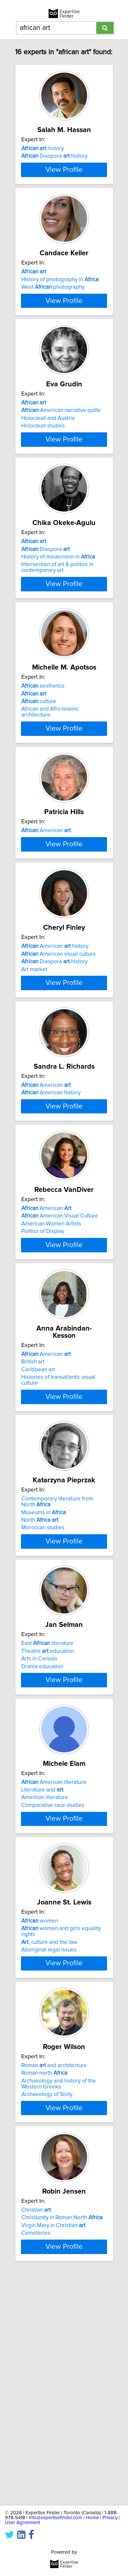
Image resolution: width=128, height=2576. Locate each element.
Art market (34, 1089)
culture (38, 778)
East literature (47, 1825)
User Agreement (22, 2522)
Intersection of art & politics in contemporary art (57, 637)
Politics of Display (42, 1393)
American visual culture (58, 1074)
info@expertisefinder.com (55, 2517)
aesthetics (42, 763)
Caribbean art (38, 1537)
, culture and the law (49, 2150)
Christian (36, 2432)
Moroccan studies (42, 1702)
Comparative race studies (52, 2000)
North (39, 1695)
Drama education (42, 1848)
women (39, 2129)
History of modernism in (58, 626)
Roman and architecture (54, 2281)
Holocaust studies (43, 482)
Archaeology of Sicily (46, 2310)
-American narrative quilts (61, 467)
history (42, 156)
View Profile (64, 198)
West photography (52, 323)
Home (92, 2517)
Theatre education (47, 1833)
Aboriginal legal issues (49, 2158)
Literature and (42, 1985)
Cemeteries (35, 2455)
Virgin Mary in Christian (53, 2448)
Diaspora (45, 619)
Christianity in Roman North (61, 2440)
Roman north (44, 2288)
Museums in (43, 1687)
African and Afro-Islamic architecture (50, 789)
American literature (53, 1977)
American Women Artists (51, 1385)
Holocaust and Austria (48, 475)
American (46, 915)
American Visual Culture (59, 1377)
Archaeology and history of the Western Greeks (58, 2299)
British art (33, 1529)
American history (54, 1066)
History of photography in (60, 315)
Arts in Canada (39, 1841)
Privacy (110, 2517)
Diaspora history (54, 163)
